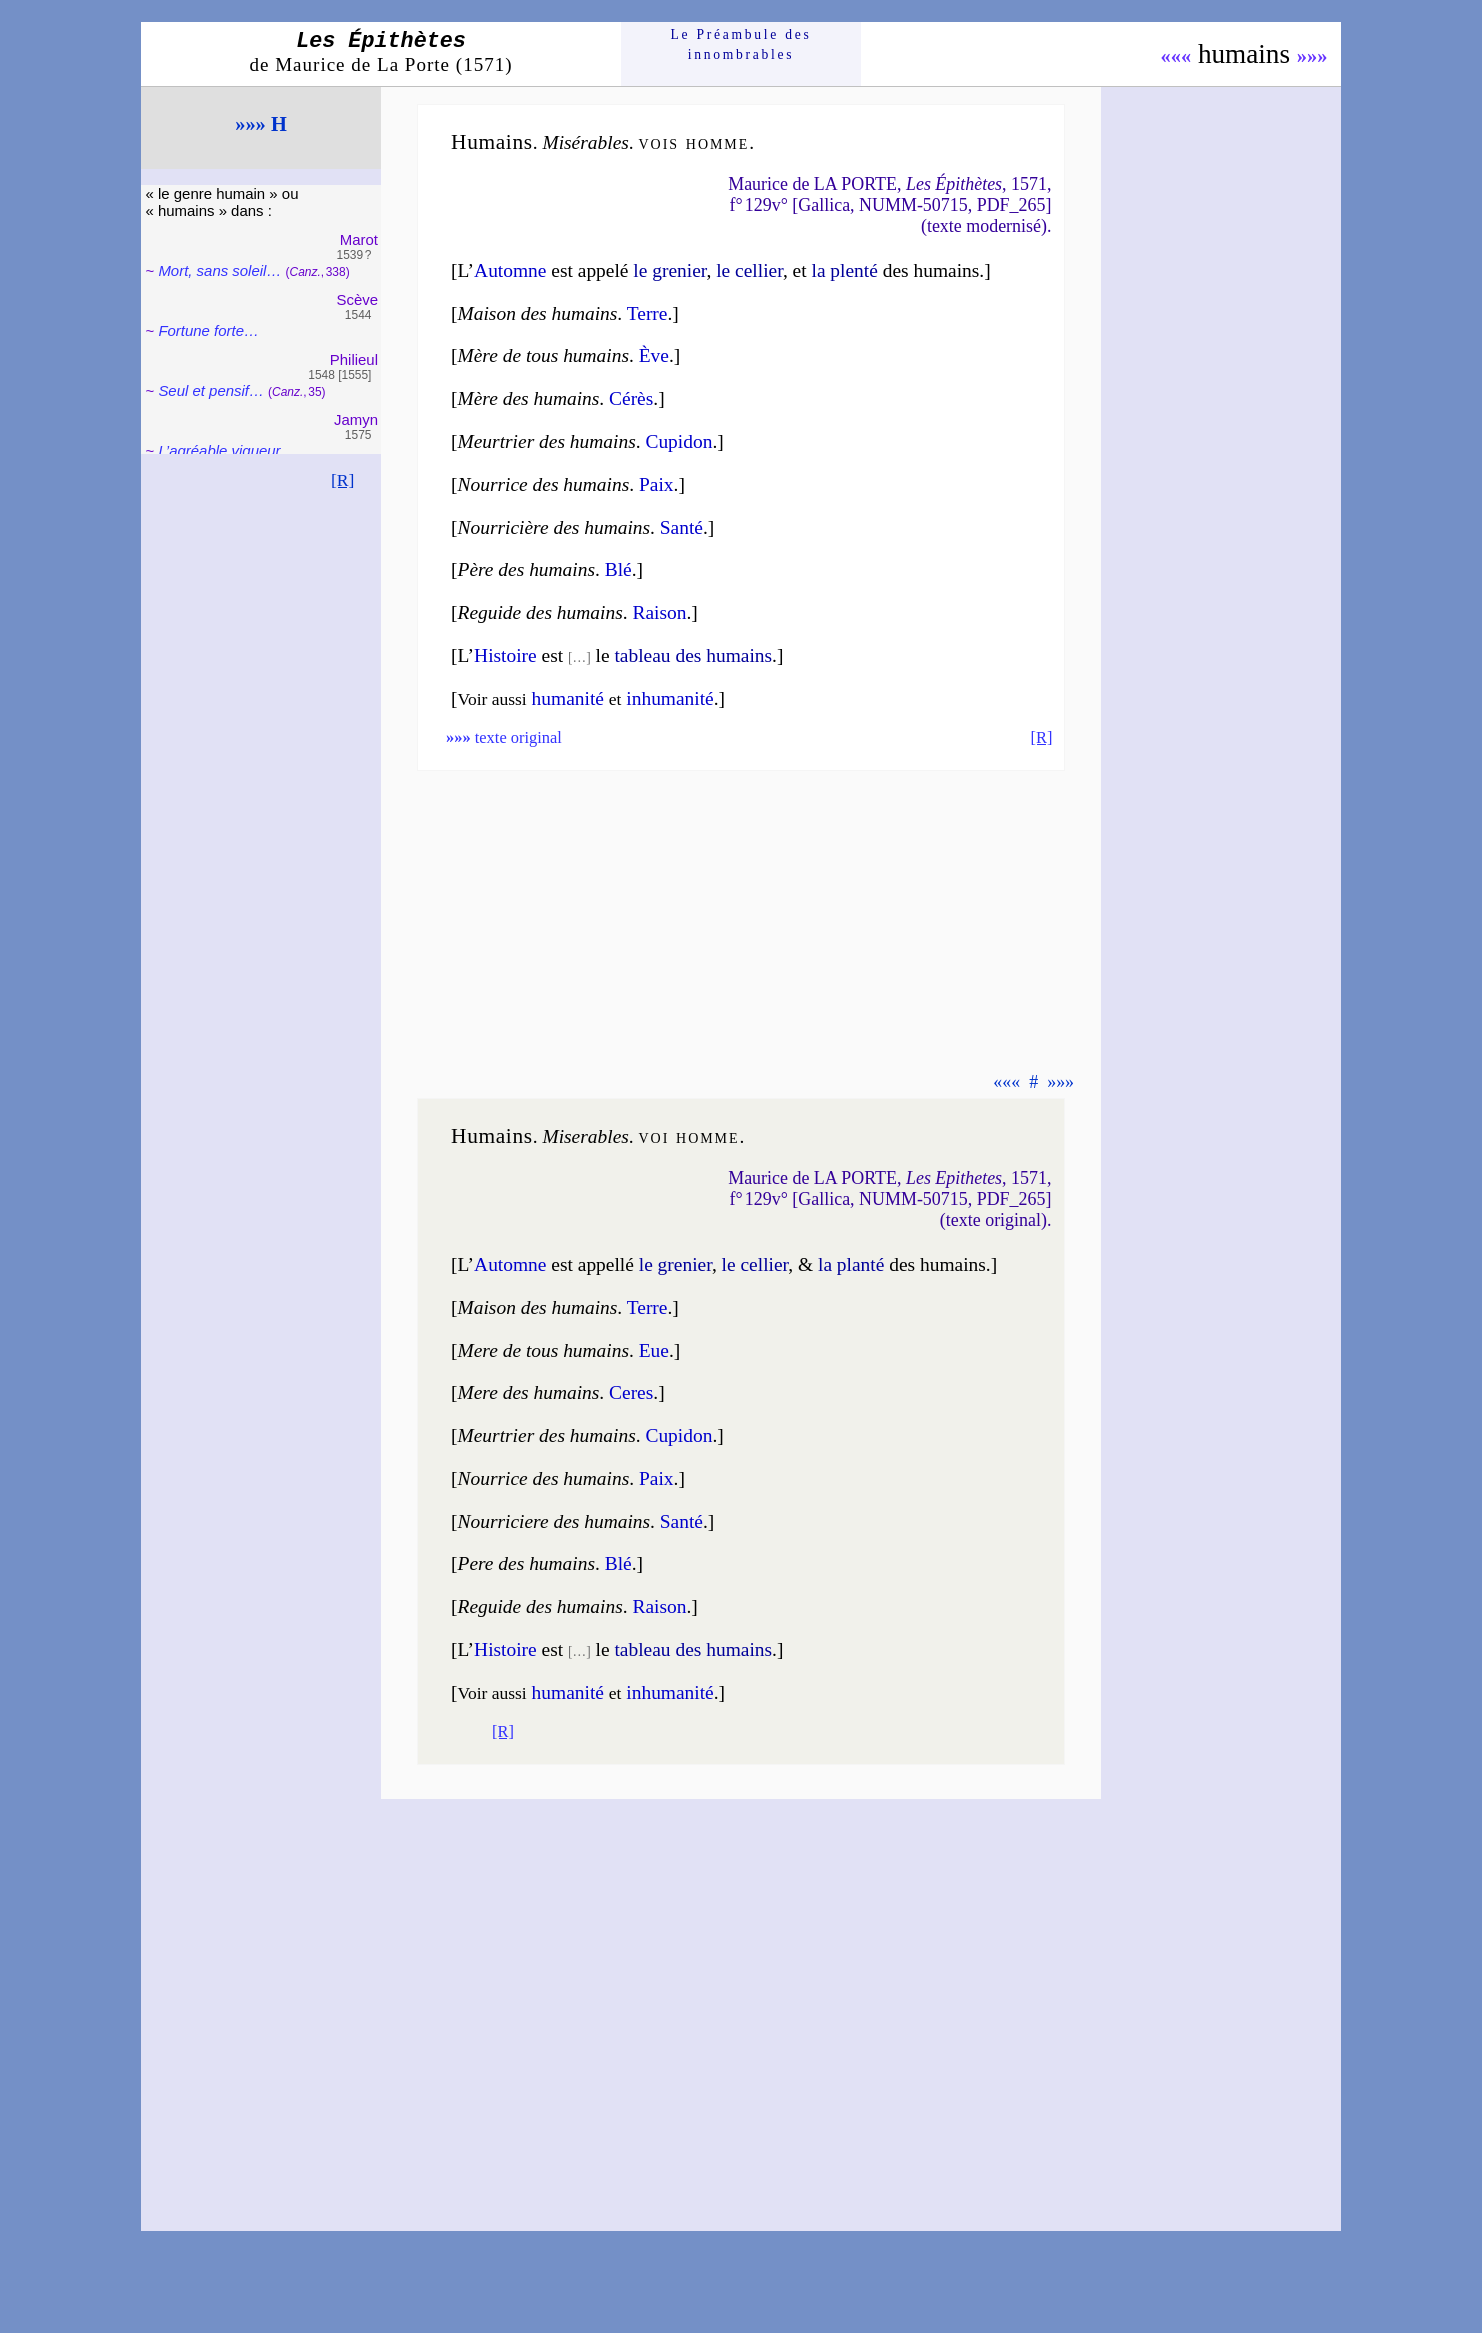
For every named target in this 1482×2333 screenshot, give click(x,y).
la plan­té (851, 1264)
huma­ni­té (568, 698)
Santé (681, 527)
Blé (618, 569)
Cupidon (678, 441)
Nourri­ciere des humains (554, 1521)
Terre (647, 313)
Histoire (505, 655)
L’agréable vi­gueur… (226, 450)
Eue (654, 1350)
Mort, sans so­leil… (219, 270)
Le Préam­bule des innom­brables (741, 44)
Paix (656, 484)
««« (1175, 56)
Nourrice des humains (544, 484)
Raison (659, 612)
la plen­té (844, 270)
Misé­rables (585, 142)
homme (717, 142)
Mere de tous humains (544, 1350)
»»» (1312, 56)
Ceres (631, 1392)
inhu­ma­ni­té (669, 698)
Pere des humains (526, 1563)
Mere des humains (529, 1392)
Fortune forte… (208, 330)
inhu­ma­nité (669, 1692)
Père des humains (526, 569)
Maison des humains (538, 313)
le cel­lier (749, 270)
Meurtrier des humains (547, 441)
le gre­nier (669, 270)
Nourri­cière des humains (554, 527)
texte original (504, 737)
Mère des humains (529, 398)
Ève (654, 355)
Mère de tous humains (544, 355)
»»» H (261, 124)
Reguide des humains (540, 612)
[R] (343, 480)
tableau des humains (693, 655)
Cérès (631, 398)
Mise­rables (585, 1136)
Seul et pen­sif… (211, 390)
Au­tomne (510, 270)
